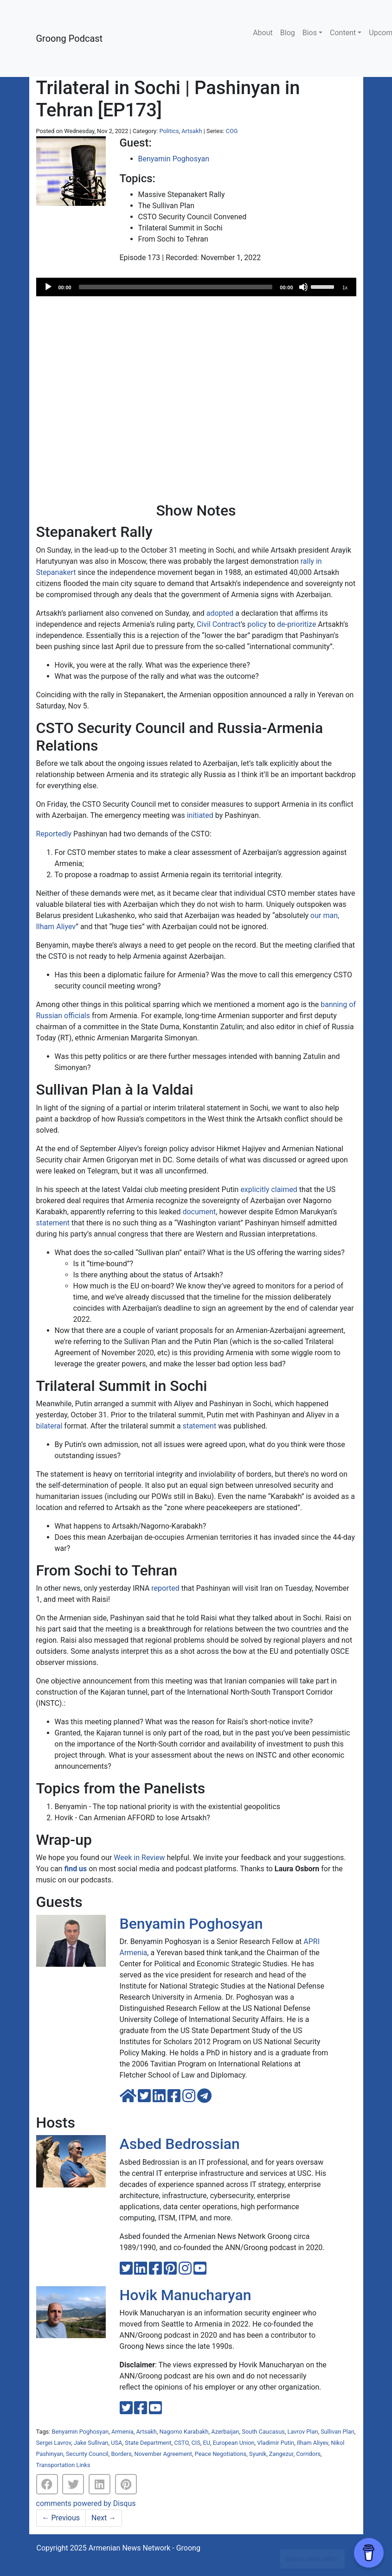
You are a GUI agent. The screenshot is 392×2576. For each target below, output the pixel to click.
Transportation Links (63, 2464)
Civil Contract (219, 624)
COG (232, 131)
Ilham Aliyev (312, 2442)
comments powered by (86, 2503)
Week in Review (139, 1857)
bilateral (49, 1426)
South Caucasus (263, 2431)
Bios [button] (309, 32)
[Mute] (303, 287)
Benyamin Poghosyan (173, 158)
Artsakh (191, 131)
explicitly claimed (268, 1189)
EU (207, 2442)
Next (103, 2517)
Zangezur (281, 2453)
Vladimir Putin (275, 2442)
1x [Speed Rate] (345, 287)
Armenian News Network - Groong (144, 2548)
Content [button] (343, 32)
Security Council (87, 2453)
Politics (169, 131)
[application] (196, 287)
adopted (220, 613)
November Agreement (164, 2453)
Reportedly (53, 833)
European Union (234, 2442)
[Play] (48, 287)
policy (257, 624)
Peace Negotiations (220, 2453)
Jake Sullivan (91, 2442)
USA (116, 2442)
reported (165, 1588)
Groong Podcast (69, 38)
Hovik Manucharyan (185, 2295)
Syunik (257, 2453)
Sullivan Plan (337, 2431)
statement (53, 1222)
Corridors (308, 2453)
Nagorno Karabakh (183, 2431)
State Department (148, 2442)
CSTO (181, 2442)
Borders (121, 2453)
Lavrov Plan (303, 2431)
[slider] (176, 287)
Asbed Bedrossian (180, 2144)
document (199, 1211)
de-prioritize (296, 624)
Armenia (122, 2431)
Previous (61, 2517)
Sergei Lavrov (53, 2442)
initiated (200, 815)
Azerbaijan (225, 2431)
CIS (195, 2442)
